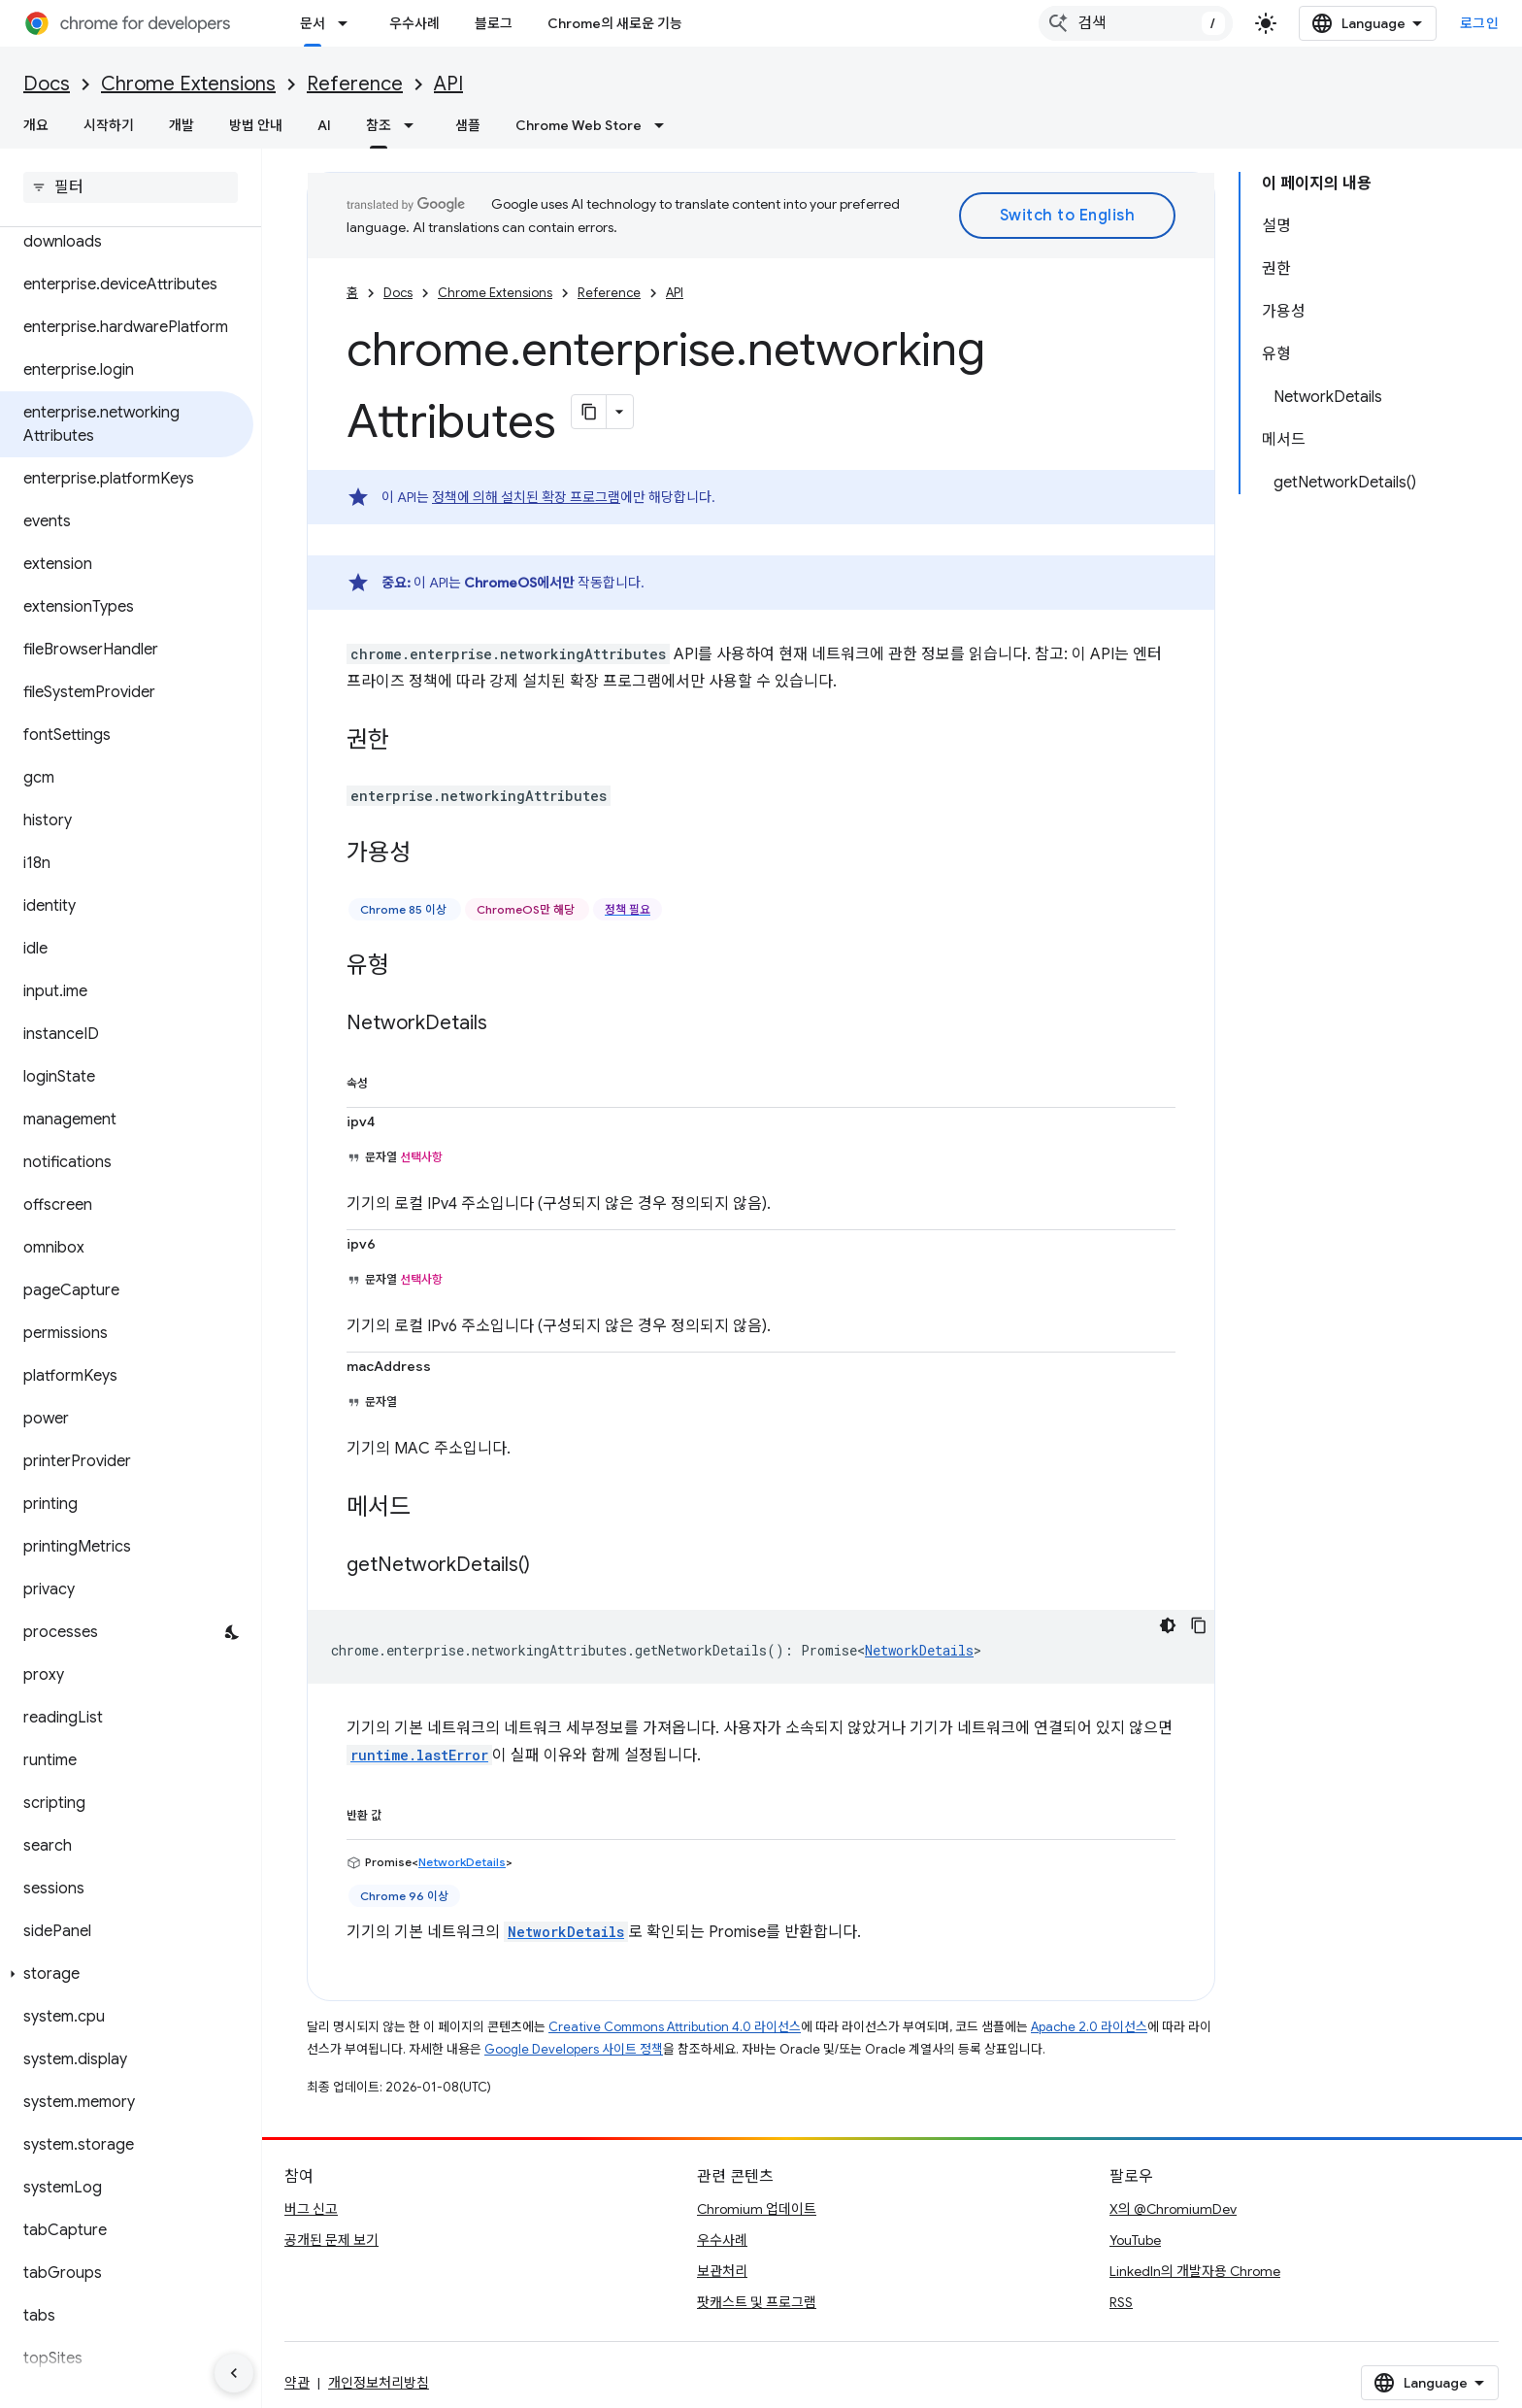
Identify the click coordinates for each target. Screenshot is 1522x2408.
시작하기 (108, 125)
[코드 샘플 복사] (1198, 1625)
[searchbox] (130, 187)
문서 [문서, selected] (312, 23)
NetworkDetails (919, 1650)
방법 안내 (255, 125)
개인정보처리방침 (378, 2383)
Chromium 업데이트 (756, 2209)
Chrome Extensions (188, 84)
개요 (36, 125)
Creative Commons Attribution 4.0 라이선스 (674, 2027)
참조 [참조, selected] (378, 125)
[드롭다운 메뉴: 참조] (414, 125)
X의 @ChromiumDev (1173, 2209)
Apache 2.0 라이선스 (1089, 2027)
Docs (46, 84)
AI (324, 125)
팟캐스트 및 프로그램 (756, 2302)
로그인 (1480, 23)
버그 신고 (311, 2209)
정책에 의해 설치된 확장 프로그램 (526, 497)
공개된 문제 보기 (331, 2240)
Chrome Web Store (578, 125)
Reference (355, 84)
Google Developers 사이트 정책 (573, 2049)
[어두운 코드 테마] (1167, 1625)
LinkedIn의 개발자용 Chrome (1194, 2271)
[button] (126, 1974)
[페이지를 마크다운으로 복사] (589, 411)
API (448, 84)
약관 (297, 2383)
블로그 (494, 23)
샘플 (467, 125)
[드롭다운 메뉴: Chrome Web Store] (665, 125)
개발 (181, 125)
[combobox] (1136, 23)
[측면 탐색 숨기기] (234, 2373)
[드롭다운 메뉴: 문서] (348, 23)
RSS (1121, 2302)
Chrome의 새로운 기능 (614, 23)
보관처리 (722, 2271)
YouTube (1135, 2240)
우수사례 (414, 23)
